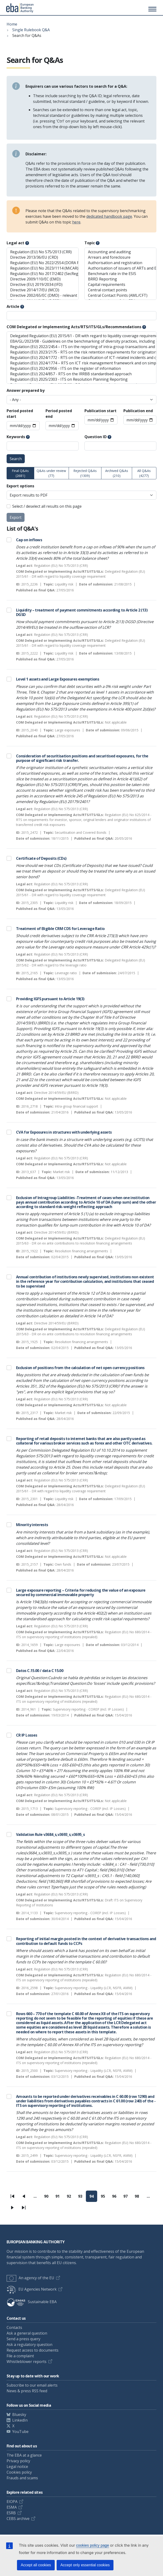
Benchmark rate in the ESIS (120, 273)
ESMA (12, 2507)
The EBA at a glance (24, 2455)
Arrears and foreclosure (120, 257)
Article (13, 306)
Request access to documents (33, 2350)
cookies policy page (92, 2545)
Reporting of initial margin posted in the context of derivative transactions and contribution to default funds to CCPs (86, 1941)
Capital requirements (120, 284)
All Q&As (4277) (144, 473)
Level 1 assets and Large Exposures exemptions (57, 679)
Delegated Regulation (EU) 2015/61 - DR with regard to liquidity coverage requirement (81, 336)
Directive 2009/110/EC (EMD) (42, 279)
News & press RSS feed (27, 2390)
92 (71, 2198)
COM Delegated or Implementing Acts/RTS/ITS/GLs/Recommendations (74, 326)
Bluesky (19, 2414)
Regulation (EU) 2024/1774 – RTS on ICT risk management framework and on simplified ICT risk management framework (81, 363)
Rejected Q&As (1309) (85, 473)
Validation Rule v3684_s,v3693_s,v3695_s (50, 1834)
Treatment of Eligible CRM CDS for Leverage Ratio (60, 928)
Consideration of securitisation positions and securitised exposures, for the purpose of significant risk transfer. (82, 758)
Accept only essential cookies (85, 2565)
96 (116, 2198)
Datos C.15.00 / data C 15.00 (39, 1670)
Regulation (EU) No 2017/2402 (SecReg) (42, 273)
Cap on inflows (29, 539)
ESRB (11, 2512)
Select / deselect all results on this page (47, 506)
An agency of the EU (30, 2277)
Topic (89, 242)
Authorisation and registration (120, 263)
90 (48, 2198)
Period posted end (59, 413)
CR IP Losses (26, 1735)
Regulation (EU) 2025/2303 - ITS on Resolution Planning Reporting (81, 379)
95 (105, 2198)
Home (12, 24)
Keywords (16, 436)
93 (82, 2198)
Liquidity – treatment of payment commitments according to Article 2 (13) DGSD (81, 612)
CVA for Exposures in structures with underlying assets (64, 1132)
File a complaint (20, 2355)
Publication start (100, 410)
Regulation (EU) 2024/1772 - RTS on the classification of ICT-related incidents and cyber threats (81, 357)
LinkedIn (20, 2420)
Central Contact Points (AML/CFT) (120, 295)
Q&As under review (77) (51, 473)
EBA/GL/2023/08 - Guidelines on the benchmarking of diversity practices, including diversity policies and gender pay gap (81, 341)
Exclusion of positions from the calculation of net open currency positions (80, 1367)
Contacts (14, 2327)
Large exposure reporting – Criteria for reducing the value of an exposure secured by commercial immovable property (80, 1592)
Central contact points (120, 290)
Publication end (138, 410)
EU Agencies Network (32, 2289)
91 (59, 2198)
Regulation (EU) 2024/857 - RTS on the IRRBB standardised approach (81, 374)
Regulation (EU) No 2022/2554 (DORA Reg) (42, 263)
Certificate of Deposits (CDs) (41, 858)
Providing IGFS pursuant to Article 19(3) (50, 998)
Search (16, 458)
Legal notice (17, 2466)
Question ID (95, 436)
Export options (20, 486)
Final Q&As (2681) (20, 473)
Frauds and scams (22, 2477)
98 (138, 2198)
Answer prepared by (26, 390)
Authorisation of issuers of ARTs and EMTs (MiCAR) (120, 268)
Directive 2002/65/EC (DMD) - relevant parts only (42, 295)
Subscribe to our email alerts (32, 2385)
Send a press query (23, 2338)
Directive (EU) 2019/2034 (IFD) (42, 284)
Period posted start (20, 413)
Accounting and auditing (120, 252)
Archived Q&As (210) (116, 473)
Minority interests (32, 1524)
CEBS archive (18, 2518)
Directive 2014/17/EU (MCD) (42, 290)
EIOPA (12, 2501)
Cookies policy (19, 2472)
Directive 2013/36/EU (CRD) (42, 257)
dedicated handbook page (109, 216)
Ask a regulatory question (29, 2344)
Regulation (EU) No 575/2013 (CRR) (42, 252)
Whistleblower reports (26, 2361)
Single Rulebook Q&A (31, 29)
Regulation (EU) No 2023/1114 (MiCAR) (42, 268)
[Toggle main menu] (151, 9)
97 (127, 2198)
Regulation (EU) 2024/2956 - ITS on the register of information (81, 368)
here (76, 222)
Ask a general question (27, 2333)
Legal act (15, 242)
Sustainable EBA (32, 2301)
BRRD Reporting (120, 279)
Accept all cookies (36, 2565)
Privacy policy (18, 2460)
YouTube (20, 2431)
